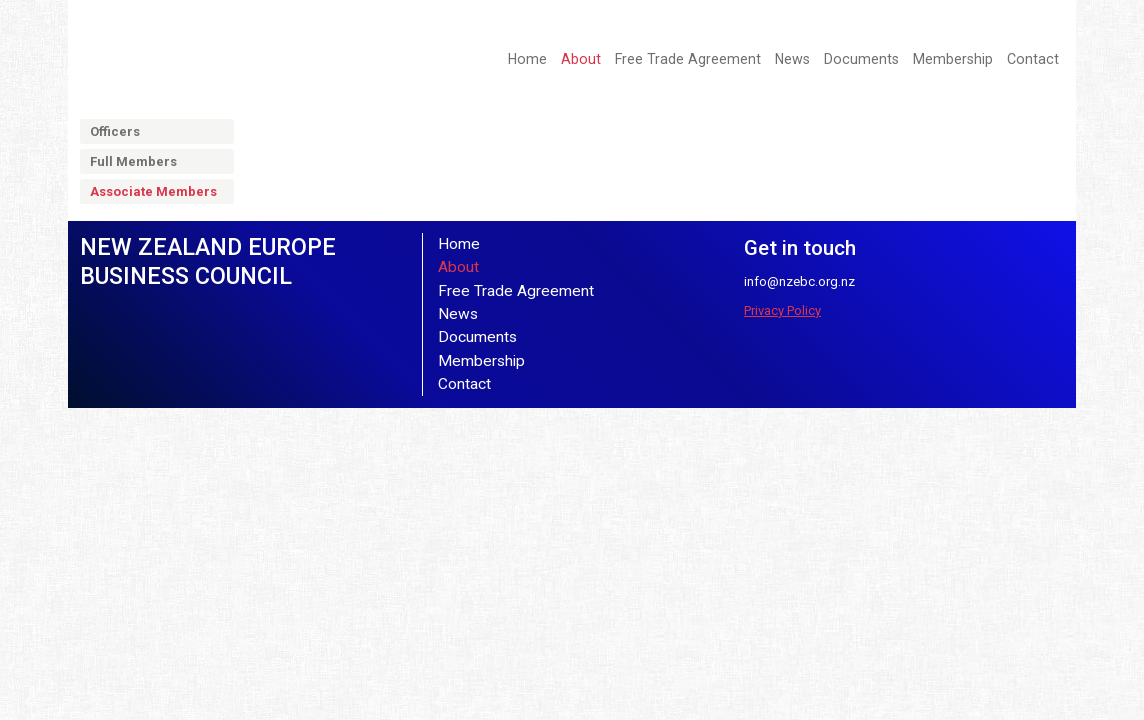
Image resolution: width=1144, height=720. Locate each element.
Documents (861, 59)
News (792, 59)
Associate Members (153, 191)
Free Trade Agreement (688, 59)
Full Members (133, 161)
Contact (1033, 59)
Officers (115, 131)
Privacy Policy (782, 310)
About (581, 59)
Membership (953, 59)
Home (527, 59)
